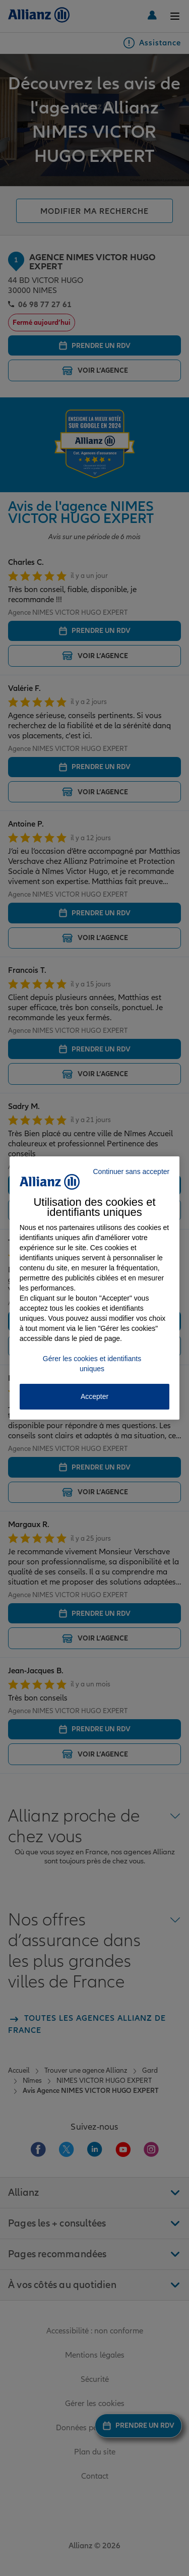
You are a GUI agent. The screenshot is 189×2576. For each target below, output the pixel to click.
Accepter (94, 1396)
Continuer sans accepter (131, 1171)
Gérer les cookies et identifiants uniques (92, 1364)
